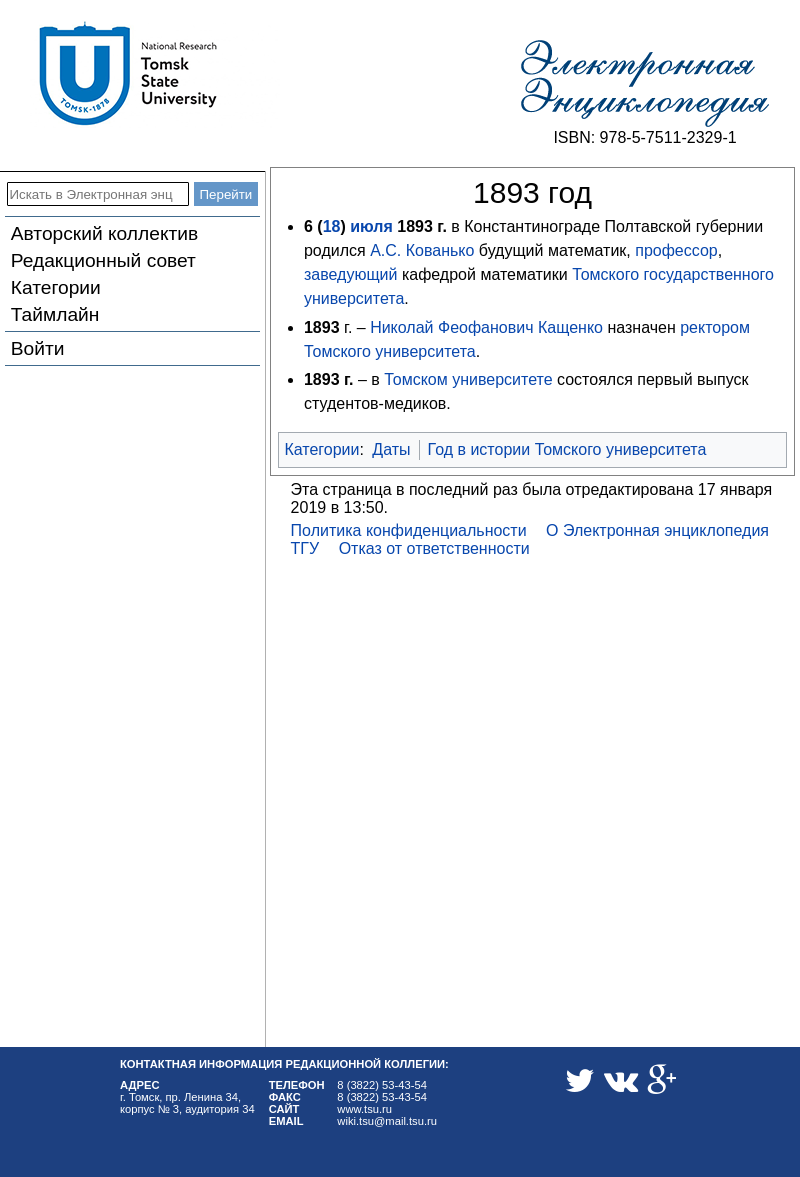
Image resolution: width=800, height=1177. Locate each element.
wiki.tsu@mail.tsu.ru (387, 1121)
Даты (391, 449)
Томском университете (468, 379)
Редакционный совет (103, 260)
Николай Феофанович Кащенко (486, 327)
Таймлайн (55, 314)
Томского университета (390, 351)
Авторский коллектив (104, 233)
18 (332, 226)
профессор (676, 250)
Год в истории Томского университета (567, 449)
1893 (415, 226)
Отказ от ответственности (434, 548)
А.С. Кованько (422, 250)
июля (371, 226)
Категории (56, 287)
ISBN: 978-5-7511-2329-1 (644, 137)
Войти (38, 348)
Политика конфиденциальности (409, 530)
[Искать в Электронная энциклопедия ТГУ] (98, 194)
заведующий (350, 274)
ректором (715, 327)
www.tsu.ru (364, 1109)
